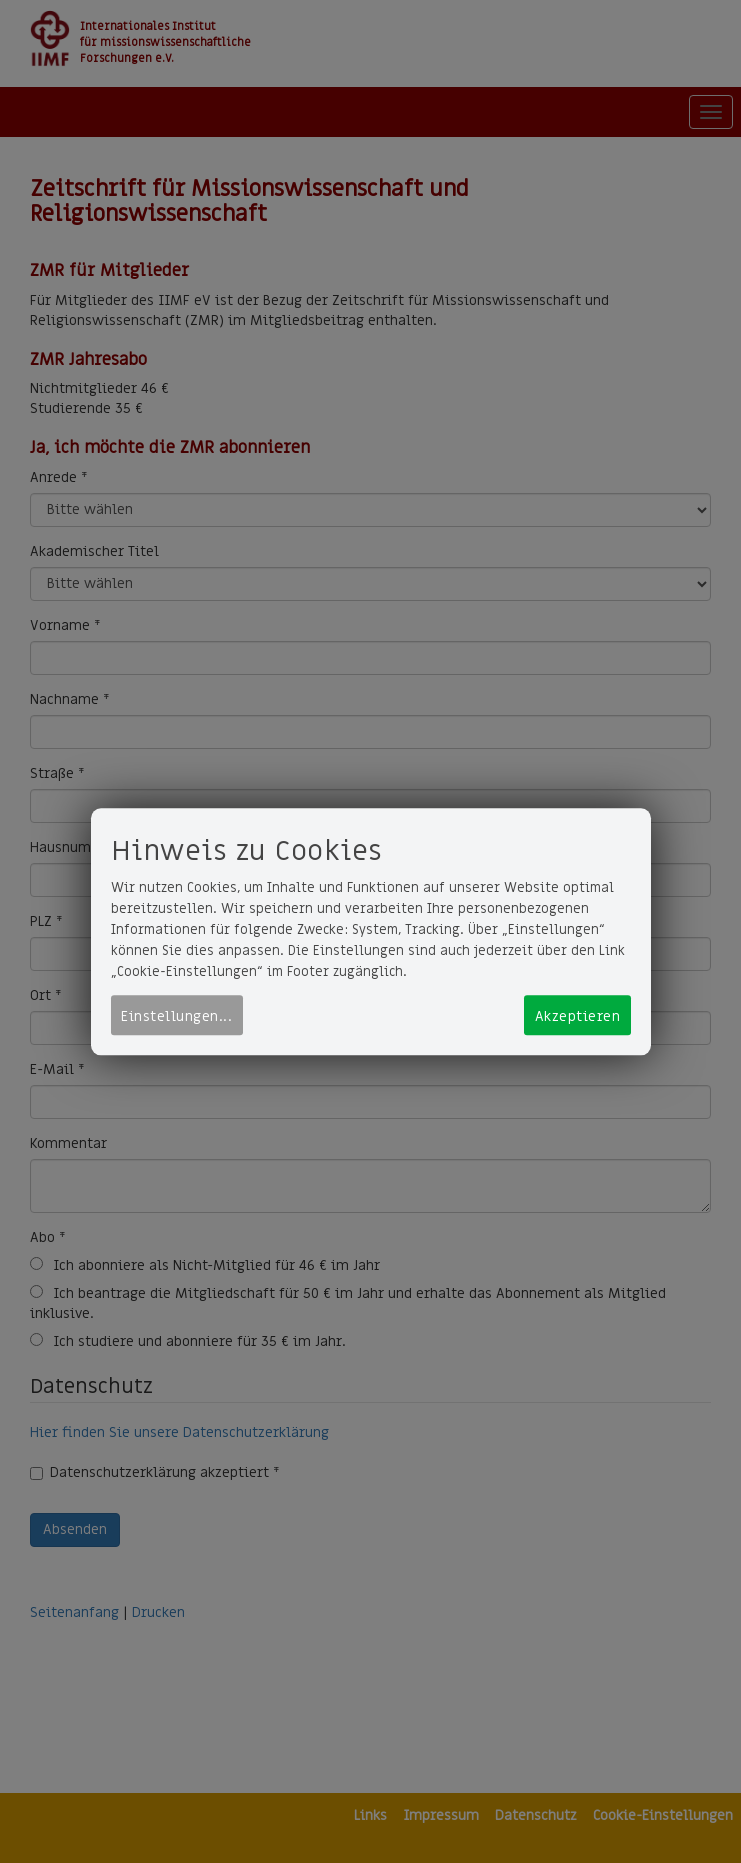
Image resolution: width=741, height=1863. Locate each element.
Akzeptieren (578, 1016)
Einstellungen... (176, 1016)
